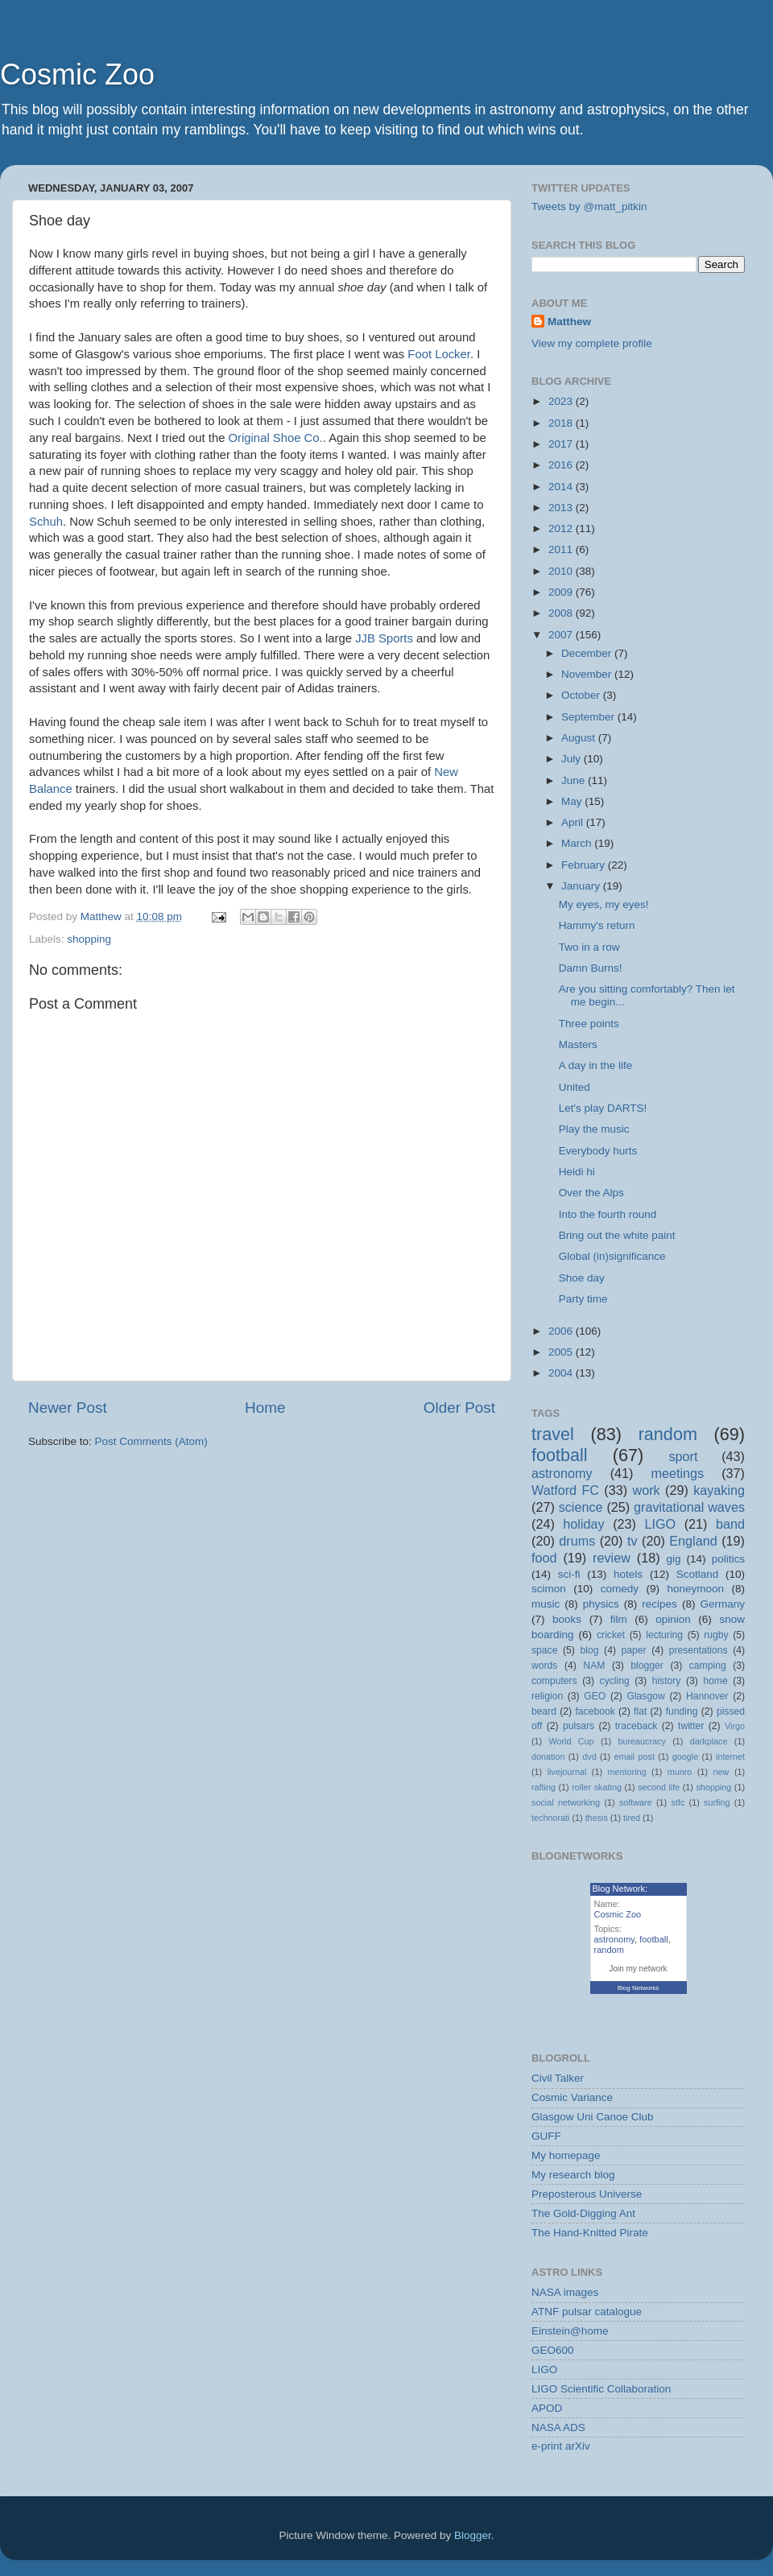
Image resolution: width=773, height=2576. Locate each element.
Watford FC (565, 1490)
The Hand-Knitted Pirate (589, 2233)
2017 (562, 444)
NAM (594, 1665)
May (573, 801)
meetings (677, 1473)
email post (634, 1756)
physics (601, 1604)
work (645, 1490)
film (618, 1619)
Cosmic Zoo (77, 74)
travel (552, 1434)
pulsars (578, 1726)
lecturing (664, 1635)
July (572, 759)
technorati (550, 1818)
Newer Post (67, 1407)
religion (547, 1696)
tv (632, 1541)
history (666, 1680)
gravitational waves (689, 1507)
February (584, 865)
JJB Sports (384, 638)
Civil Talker (557, 2078)
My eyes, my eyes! (604, 904)
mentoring (627, 1772)
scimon (548, 1589)
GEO (595, 1696)
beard (543, 1711)
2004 (562, 1373)
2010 (562, 571)
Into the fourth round (608, 1214)
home (715, 1680)
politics (728, 1559)
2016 (562, 465)
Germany (722, 1604)
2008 (562, 613)
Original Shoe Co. (276, 437)
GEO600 (552, 2350)
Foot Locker (438, 354)
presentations (698, 1650)
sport (682, 1456)
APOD (546, 2408)
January (582, 886)
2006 (562, 1331)
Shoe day (582, 1278)
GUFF (546, 2136)
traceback (636, 1726)
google (685, 1756)
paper (634, 1650)
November (587, 674)
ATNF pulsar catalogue (586, 2312)
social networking (565, 1802)
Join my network (638, 1968)
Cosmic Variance (572, 2097)
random (668, 1434)
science (581, 1507)
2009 (562, 592)
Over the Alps (591, 1193)
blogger (646, 1665)
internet (730, 1756)
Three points (589, 1024)
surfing (717, 1802)
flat (640, 1711)
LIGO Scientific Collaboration (601, 2389)
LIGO (660, 1524)
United (574, 1087)
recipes (659, 1604)
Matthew (569, 322)
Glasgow (645, 1696)
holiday (583, 1524)
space (544, 1650)
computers (554, 1680)
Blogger (472, 2535)
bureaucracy (641, 1741)
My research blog (573, 2175)
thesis (596, 1818)
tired (631, 1818)
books (566, 1619)
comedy (620, 1589)
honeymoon (695, 1589)
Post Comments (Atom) (151, 1441)
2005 (562, 1352)
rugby (716, 1635)
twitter (691, 1726)
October (582, 695)
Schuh (46, 521)
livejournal (567, 1772)
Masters (578, 1044)
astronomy (562, 1473)
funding (682, 1711)
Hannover (707, 1696)
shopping (89, 939)
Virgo (735, 1726)
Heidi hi (577, 1172)
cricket (611, 1635)
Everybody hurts (598, 1151)
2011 (562, 549)
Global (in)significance (612, 1256)
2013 (562, 508)
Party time (583, 1299)
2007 (562, 635)
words (544, 1665)
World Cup (571, 1741)
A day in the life (596, 1065)
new (721, 1772)
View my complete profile (591, 343)
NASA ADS (558, 2427)
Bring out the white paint (617, 1235)
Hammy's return (597, 925)
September (589, 717)
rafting (543, 1787)
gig (673, 1559)
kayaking (719, 1490)
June (574, 780)
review (611, 1557)
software (635, 1802)
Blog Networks (638, 1988)
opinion (673, 1619)
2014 (562, 487)
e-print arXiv (560, 2446)
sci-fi (569, 1574)
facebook (594, 1711)
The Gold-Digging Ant (583, 2213)
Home (265, 1407)
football (559, 1455)
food (544, 1557)
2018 (562, 423)
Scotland (697, 1574)
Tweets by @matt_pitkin (589, 206)
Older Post (459, 1407)
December (587, 653)
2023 (562, 401)
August (579, 738)
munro (680, 1772)
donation (547, 1756)
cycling (615, 1680)
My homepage (566, 2155)
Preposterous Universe (586, 2194)
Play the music (594, 1129)
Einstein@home (570, 2331)
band (730, 1524)
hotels (628, 1574)
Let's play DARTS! (603, 1108)
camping (707, 1665)
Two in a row (589, 947)
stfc (678, 1802)
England (693, 1541)
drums (577, 1541)
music (545, 1604)
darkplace (709, 1741)
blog (590, 1650)
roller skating (597, 1787)
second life (659, 1787)
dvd (589, 1756)
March (577, 843)
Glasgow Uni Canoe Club (592, 2117)
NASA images (564, 2292)
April (573, 822)
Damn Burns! (590, 968)
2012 (562, 528)
